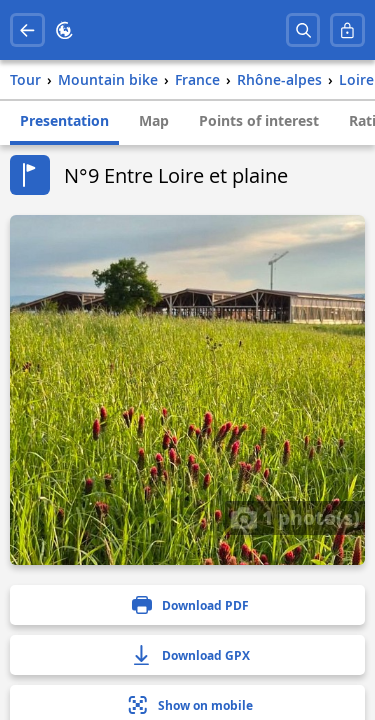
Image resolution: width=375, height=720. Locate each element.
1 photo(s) (295, 517)
